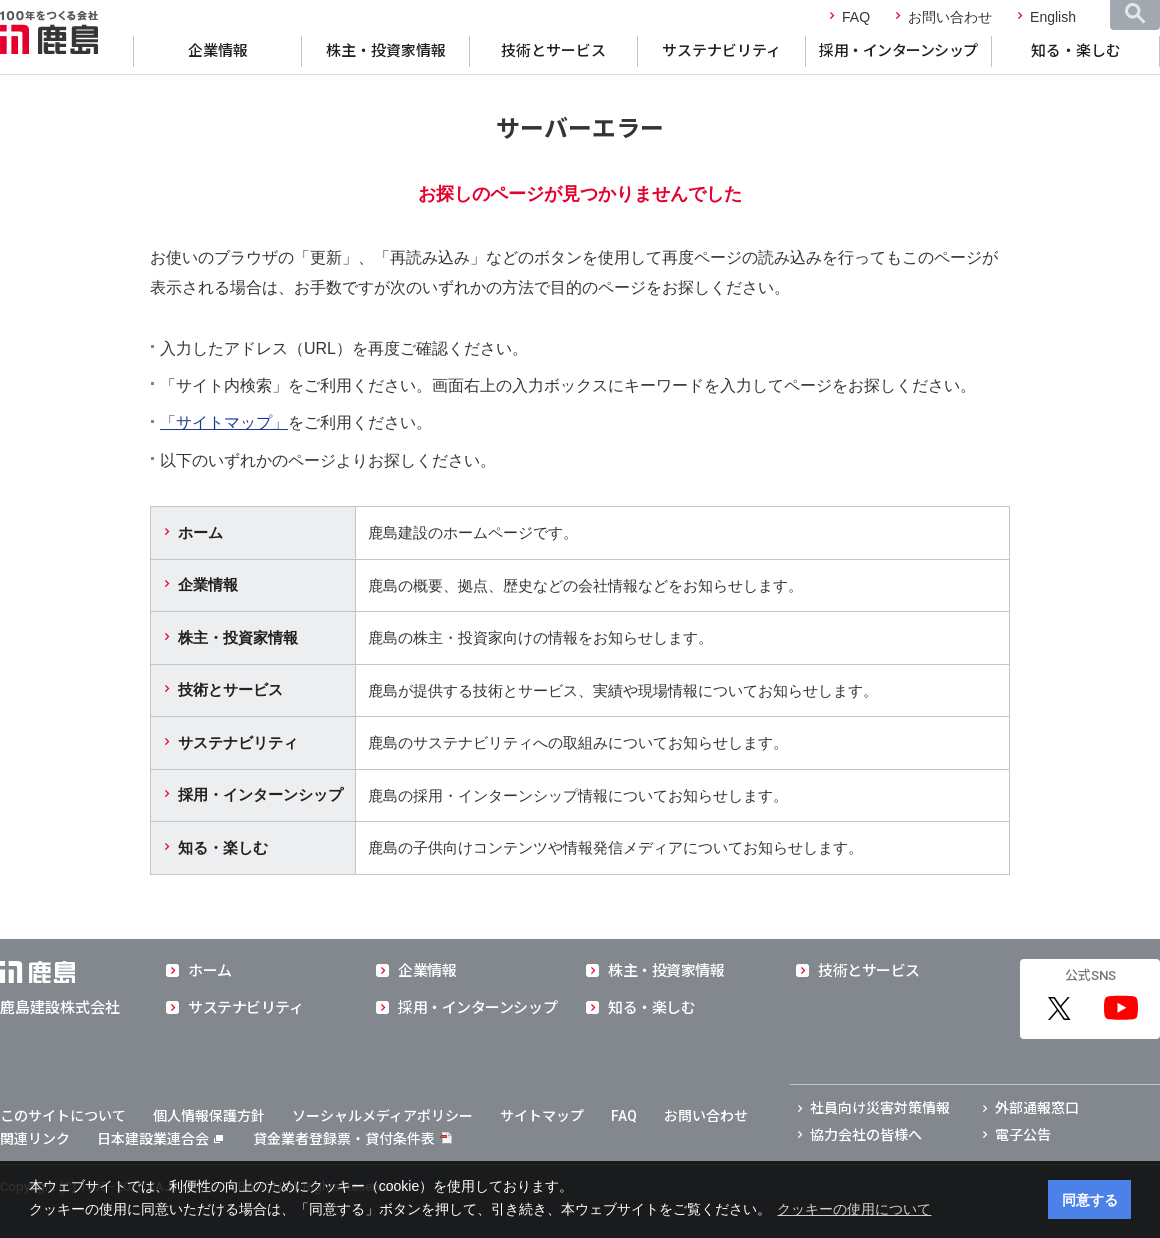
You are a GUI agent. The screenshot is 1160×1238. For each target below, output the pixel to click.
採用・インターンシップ (898, 51)
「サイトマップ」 (224, 422)
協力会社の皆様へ (866, 1135)
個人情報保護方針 (209, 1116)
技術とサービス (553, 51)
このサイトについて (63, 1116)
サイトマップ (542, 1116)
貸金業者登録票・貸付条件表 (344, 1139)
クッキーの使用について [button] (854, 1209)
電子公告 (1023, 1135)
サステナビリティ (721, 51)
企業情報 (218, 51)
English (1053, 17)
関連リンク (35, 1139)
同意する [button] (1090, 1200)
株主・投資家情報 (386, 51)
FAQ (856, 17)
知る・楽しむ (1076, 51)
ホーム (200, 532)
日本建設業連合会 (160, 1139)
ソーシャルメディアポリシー (382, 1116)
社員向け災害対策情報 (880, 1108)
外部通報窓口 (1037, 1108)
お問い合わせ (950, 17)
